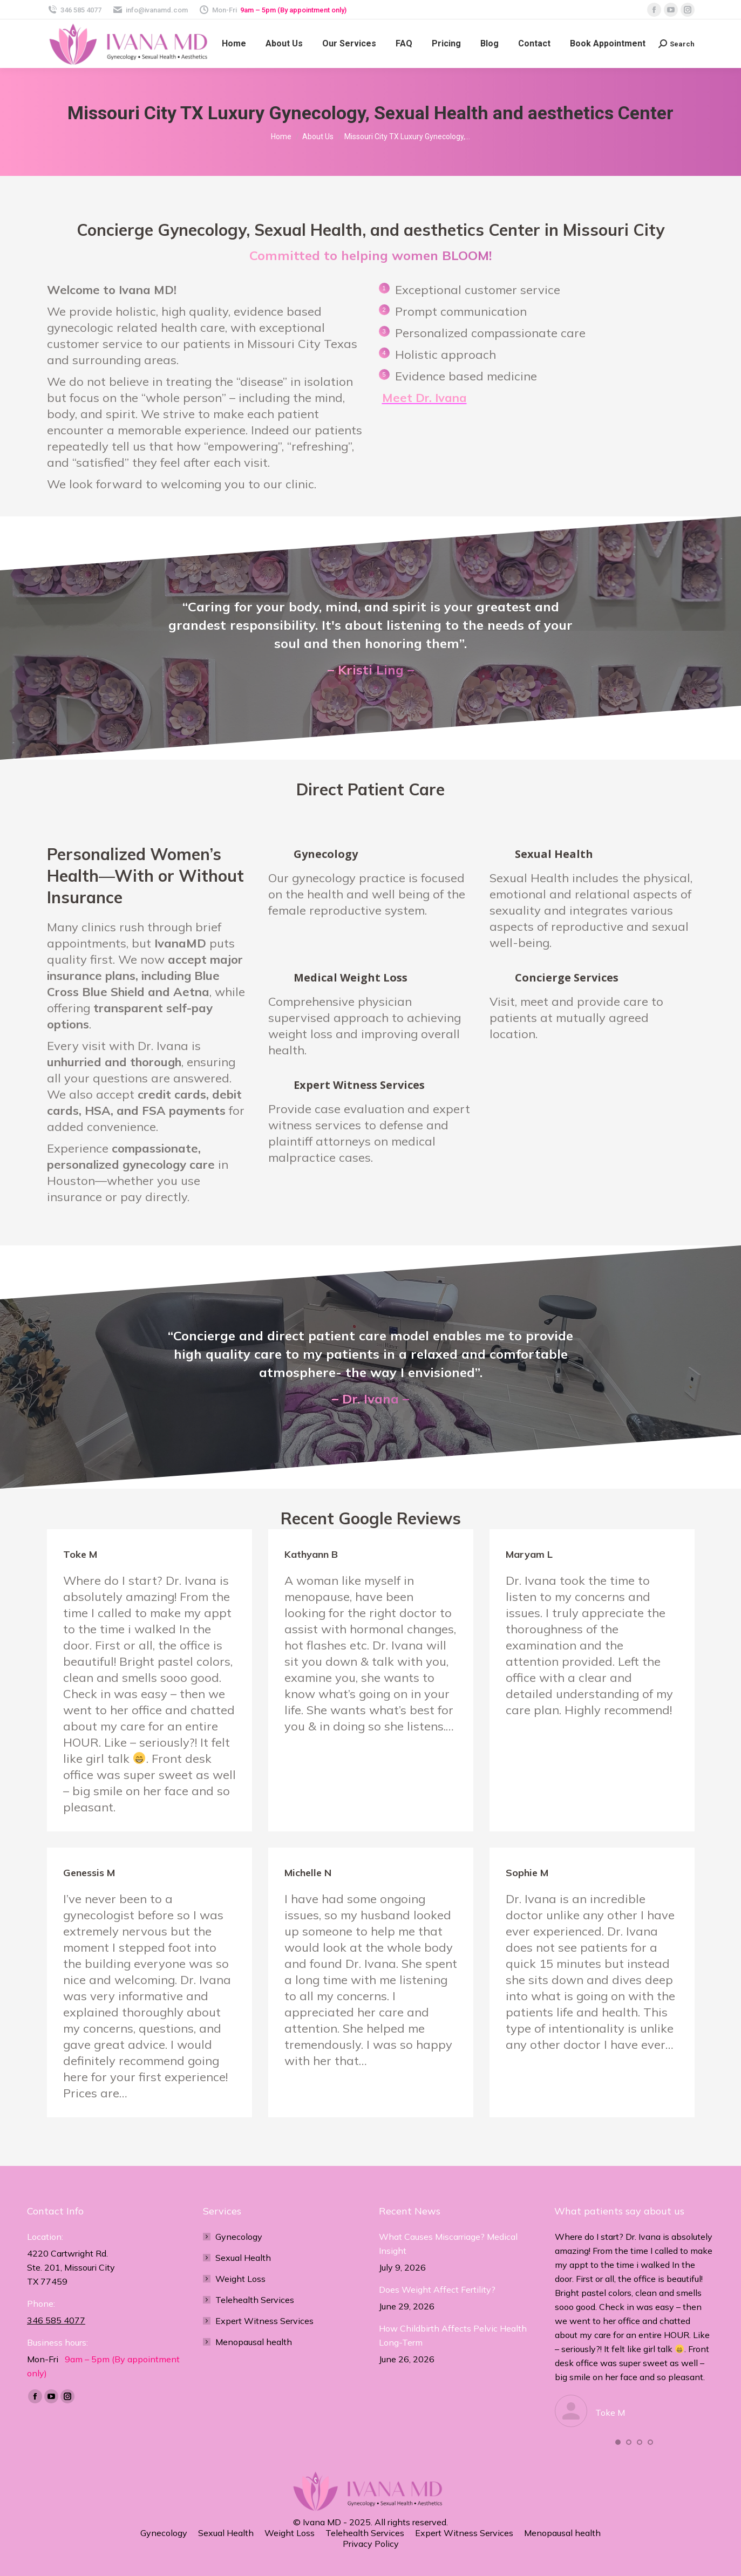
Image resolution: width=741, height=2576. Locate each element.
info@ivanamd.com (150, 10)
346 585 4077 (74, 10)
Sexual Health (243, 2257)
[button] (618, 2442)
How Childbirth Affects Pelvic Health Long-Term (453, 2335)
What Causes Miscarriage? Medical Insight (448, 2243)
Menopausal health (253, 2341)
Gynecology (238, 2236)
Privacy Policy (371, 2543)
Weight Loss (240, 2278)
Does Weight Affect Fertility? (437, 2289)
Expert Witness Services (264, 2320)
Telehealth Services (254, 2299)
